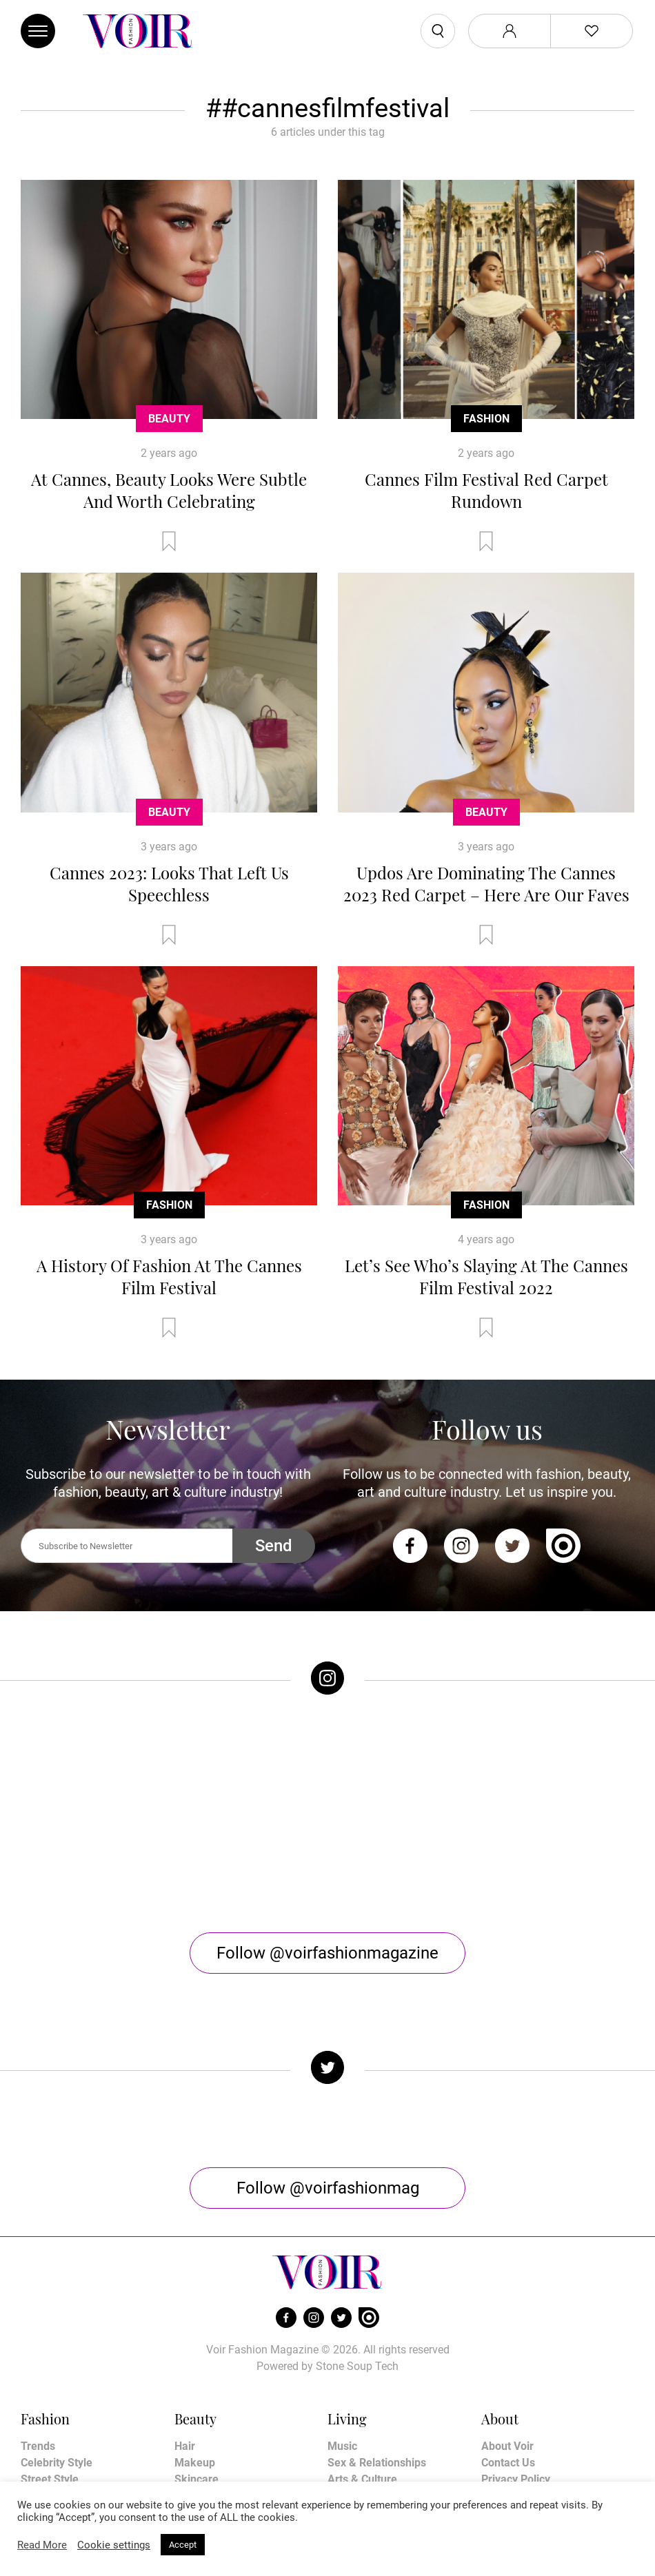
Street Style (50, 2400)
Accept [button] (182, 2544)
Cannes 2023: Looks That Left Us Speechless (169, 883)
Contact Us (508, 2384)
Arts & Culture (362, 2400)
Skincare (196, 2400)
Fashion (486, 418)
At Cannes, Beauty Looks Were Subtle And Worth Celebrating (169, 490)
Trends (38, 2367)
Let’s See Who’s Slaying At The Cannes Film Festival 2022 (486, 1276)
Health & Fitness (215, 2417)
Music (342, 2367)
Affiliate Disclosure (528, 2433)
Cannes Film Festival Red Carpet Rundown (486, 490)
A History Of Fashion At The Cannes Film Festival (169, 1276)
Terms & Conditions (529, 2417)
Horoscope (354, 2417)
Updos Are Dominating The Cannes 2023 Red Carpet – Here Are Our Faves (486, 883)
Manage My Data (523, 2450)
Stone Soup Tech (357, 2287)
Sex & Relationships (377, 2384)
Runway (40, 2417)
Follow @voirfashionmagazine (327, 1874)
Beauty (169, 418)
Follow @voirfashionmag (327, 2109)
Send (273, 1545)
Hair (184, 2367)
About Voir (507, 2367)
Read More (42, 2545)
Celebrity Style (56, 2384)
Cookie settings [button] (113, 2545)
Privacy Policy (515, 2400)
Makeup (194, 2384)
